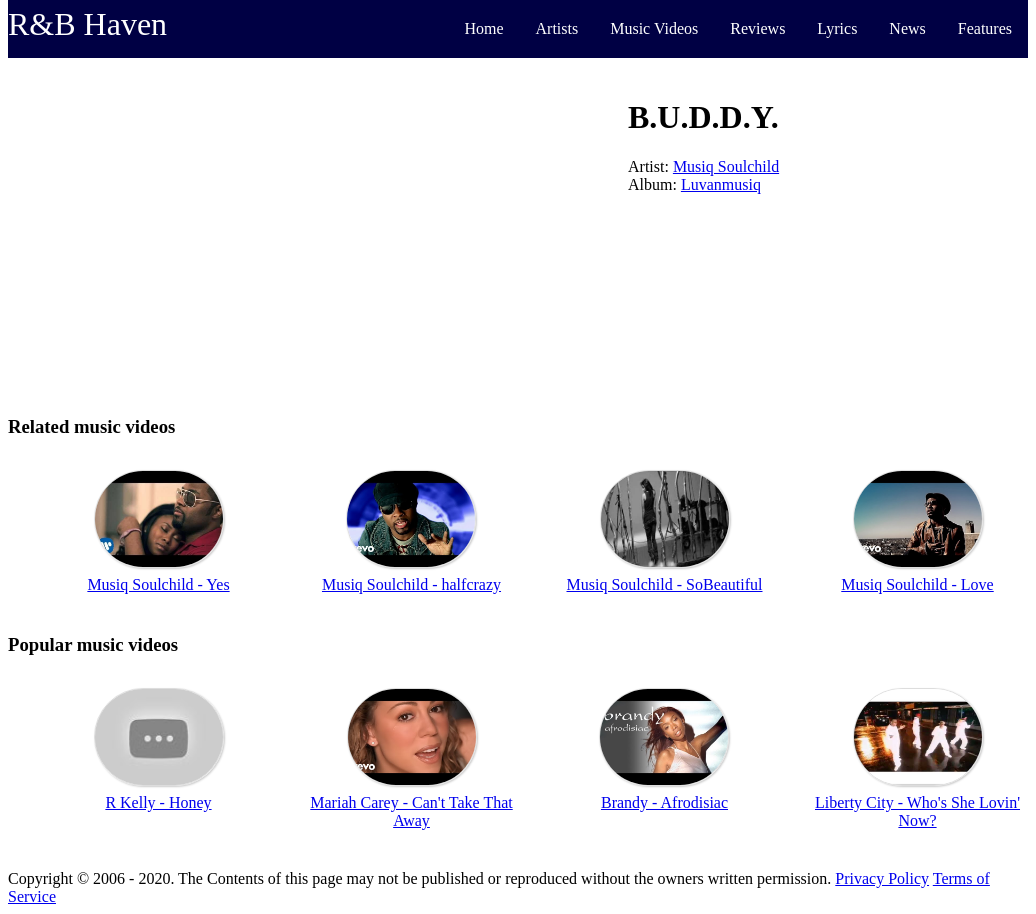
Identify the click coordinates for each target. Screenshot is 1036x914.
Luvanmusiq (721, 184)
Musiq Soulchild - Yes (158, 584)
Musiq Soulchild (726, 166)
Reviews (757, 28)
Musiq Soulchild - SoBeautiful (665, 584)
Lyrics (837, 28)
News (907, 28)
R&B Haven (87, 24)
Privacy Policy (882, 878)
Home (483, 28)
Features (985, 28)
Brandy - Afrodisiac (664, 802)
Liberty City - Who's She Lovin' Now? (917, 811)
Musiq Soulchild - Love (917, 584)
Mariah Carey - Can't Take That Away (411, 811)
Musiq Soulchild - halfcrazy (411, 584)
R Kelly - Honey (158, 802)
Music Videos (654, 28)
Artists (557, 28)
